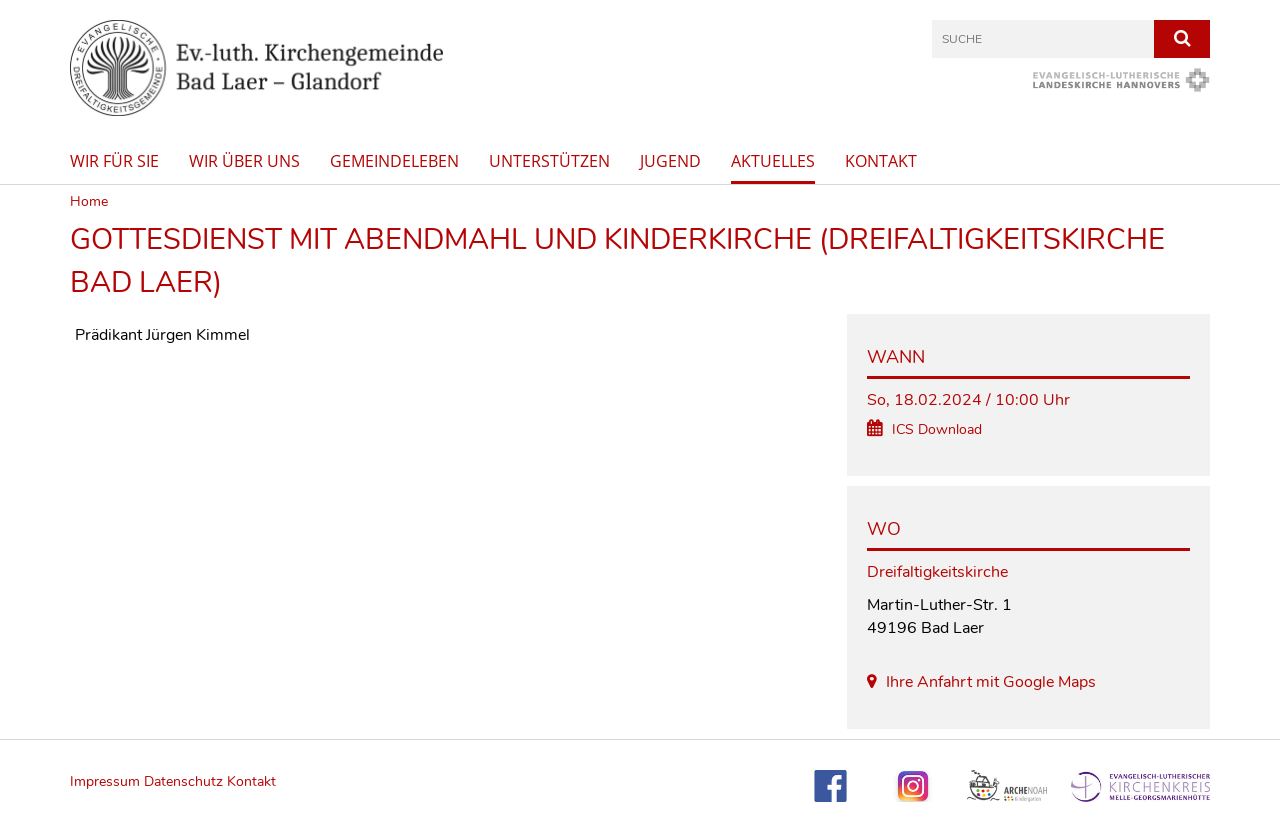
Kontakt (881, 161)
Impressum (107, 781)
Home (89, 201)
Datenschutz (183, 781)
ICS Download (937, 429)
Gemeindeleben (394, 161)
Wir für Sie (114, 161)
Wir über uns (244, 161)
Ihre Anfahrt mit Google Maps (991, 682)
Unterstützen (549, 161)
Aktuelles (773, 161)
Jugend (670, 161)
